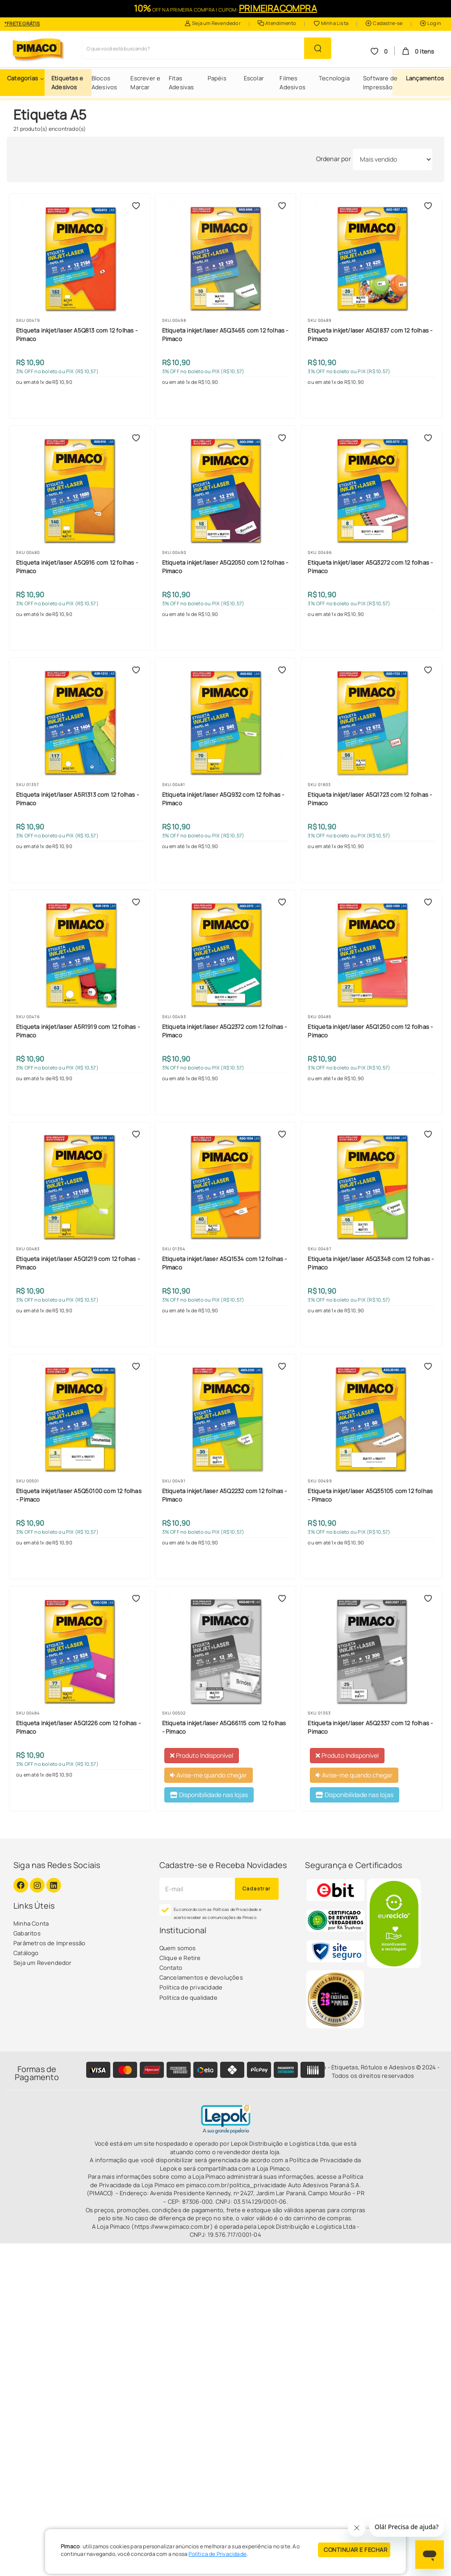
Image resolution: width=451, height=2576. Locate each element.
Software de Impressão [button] (380, 82)
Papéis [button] (217, 78)
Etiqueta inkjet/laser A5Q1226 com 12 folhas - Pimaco (78, 1727)
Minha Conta (31, 1923)
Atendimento (277, 23)
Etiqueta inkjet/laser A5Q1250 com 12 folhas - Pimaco (370, 1031)
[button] (25, 78)
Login (430, 23)
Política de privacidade (191, 1987)
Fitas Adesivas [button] (181, 82)
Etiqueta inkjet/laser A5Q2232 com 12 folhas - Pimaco (224, 1495)
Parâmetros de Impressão (49, 1943)
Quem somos (177, 1948)
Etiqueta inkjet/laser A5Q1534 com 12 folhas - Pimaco (224, 1263)
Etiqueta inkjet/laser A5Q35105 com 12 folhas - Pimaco (370, 1495)
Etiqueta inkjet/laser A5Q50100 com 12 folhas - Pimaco (79, 1495)
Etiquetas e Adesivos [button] (67, 82)
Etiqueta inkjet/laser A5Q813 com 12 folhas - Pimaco (77, 334)
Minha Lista (330, 23)
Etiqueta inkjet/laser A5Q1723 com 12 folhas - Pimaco (370, 799)
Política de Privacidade (217, 2554)
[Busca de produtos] (193, 48)
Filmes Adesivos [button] (292, 82)
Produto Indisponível (201, 1755)
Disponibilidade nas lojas (209, 1794)
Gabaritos (27, 1933)
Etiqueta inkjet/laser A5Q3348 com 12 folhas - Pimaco (371, 1263)
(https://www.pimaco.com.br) (172, 2226)
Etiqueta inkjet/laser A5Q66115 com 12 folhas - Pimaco (224, 1727)
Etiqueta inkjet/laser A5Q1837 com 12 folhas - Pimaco (370, 334)
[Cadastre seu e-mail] (197, 1889)
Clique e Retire (180, 1958)
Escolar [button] (254, 78)
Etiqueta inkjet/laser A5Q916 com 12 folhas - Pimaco (77, 566)
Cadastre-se (383, 23)
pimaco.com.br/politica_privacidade (236, 2185)
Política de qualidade (188, 1997)
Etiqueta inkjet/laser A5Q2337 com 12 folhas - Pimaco (370, 1727)
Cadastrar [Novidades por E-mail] (256, 1888)
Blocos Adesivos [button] (104, 82)
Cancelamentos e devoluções (201, 1977)
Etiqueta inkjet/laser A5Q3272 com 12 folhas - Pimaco (370, 566)
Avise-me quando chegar (208, 1775)
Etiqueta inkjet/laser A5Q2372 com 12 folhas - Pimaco (224, 1031)
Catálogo (26, 1953)
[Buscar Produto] (317, 48)
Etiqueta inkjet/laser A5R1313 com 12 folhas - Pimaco (77, 799)
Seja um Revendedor (212, 23)
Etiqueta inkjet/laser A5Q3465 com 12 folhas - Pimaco (225, 334)
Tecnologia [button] (334, 78)
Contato (170, 1968)
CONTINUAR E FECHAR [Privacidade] (355, 2550)
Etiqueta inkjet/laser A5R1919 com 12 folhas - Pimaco (78, 1031)
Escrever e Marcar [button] (145, 82)
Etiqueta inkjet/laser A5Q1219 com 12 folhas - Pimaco (78, 1263)
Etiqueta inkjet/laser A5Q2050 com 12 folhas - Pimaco (225, 566)
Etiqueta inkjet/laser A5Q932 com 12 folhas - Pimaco (223, 799)
